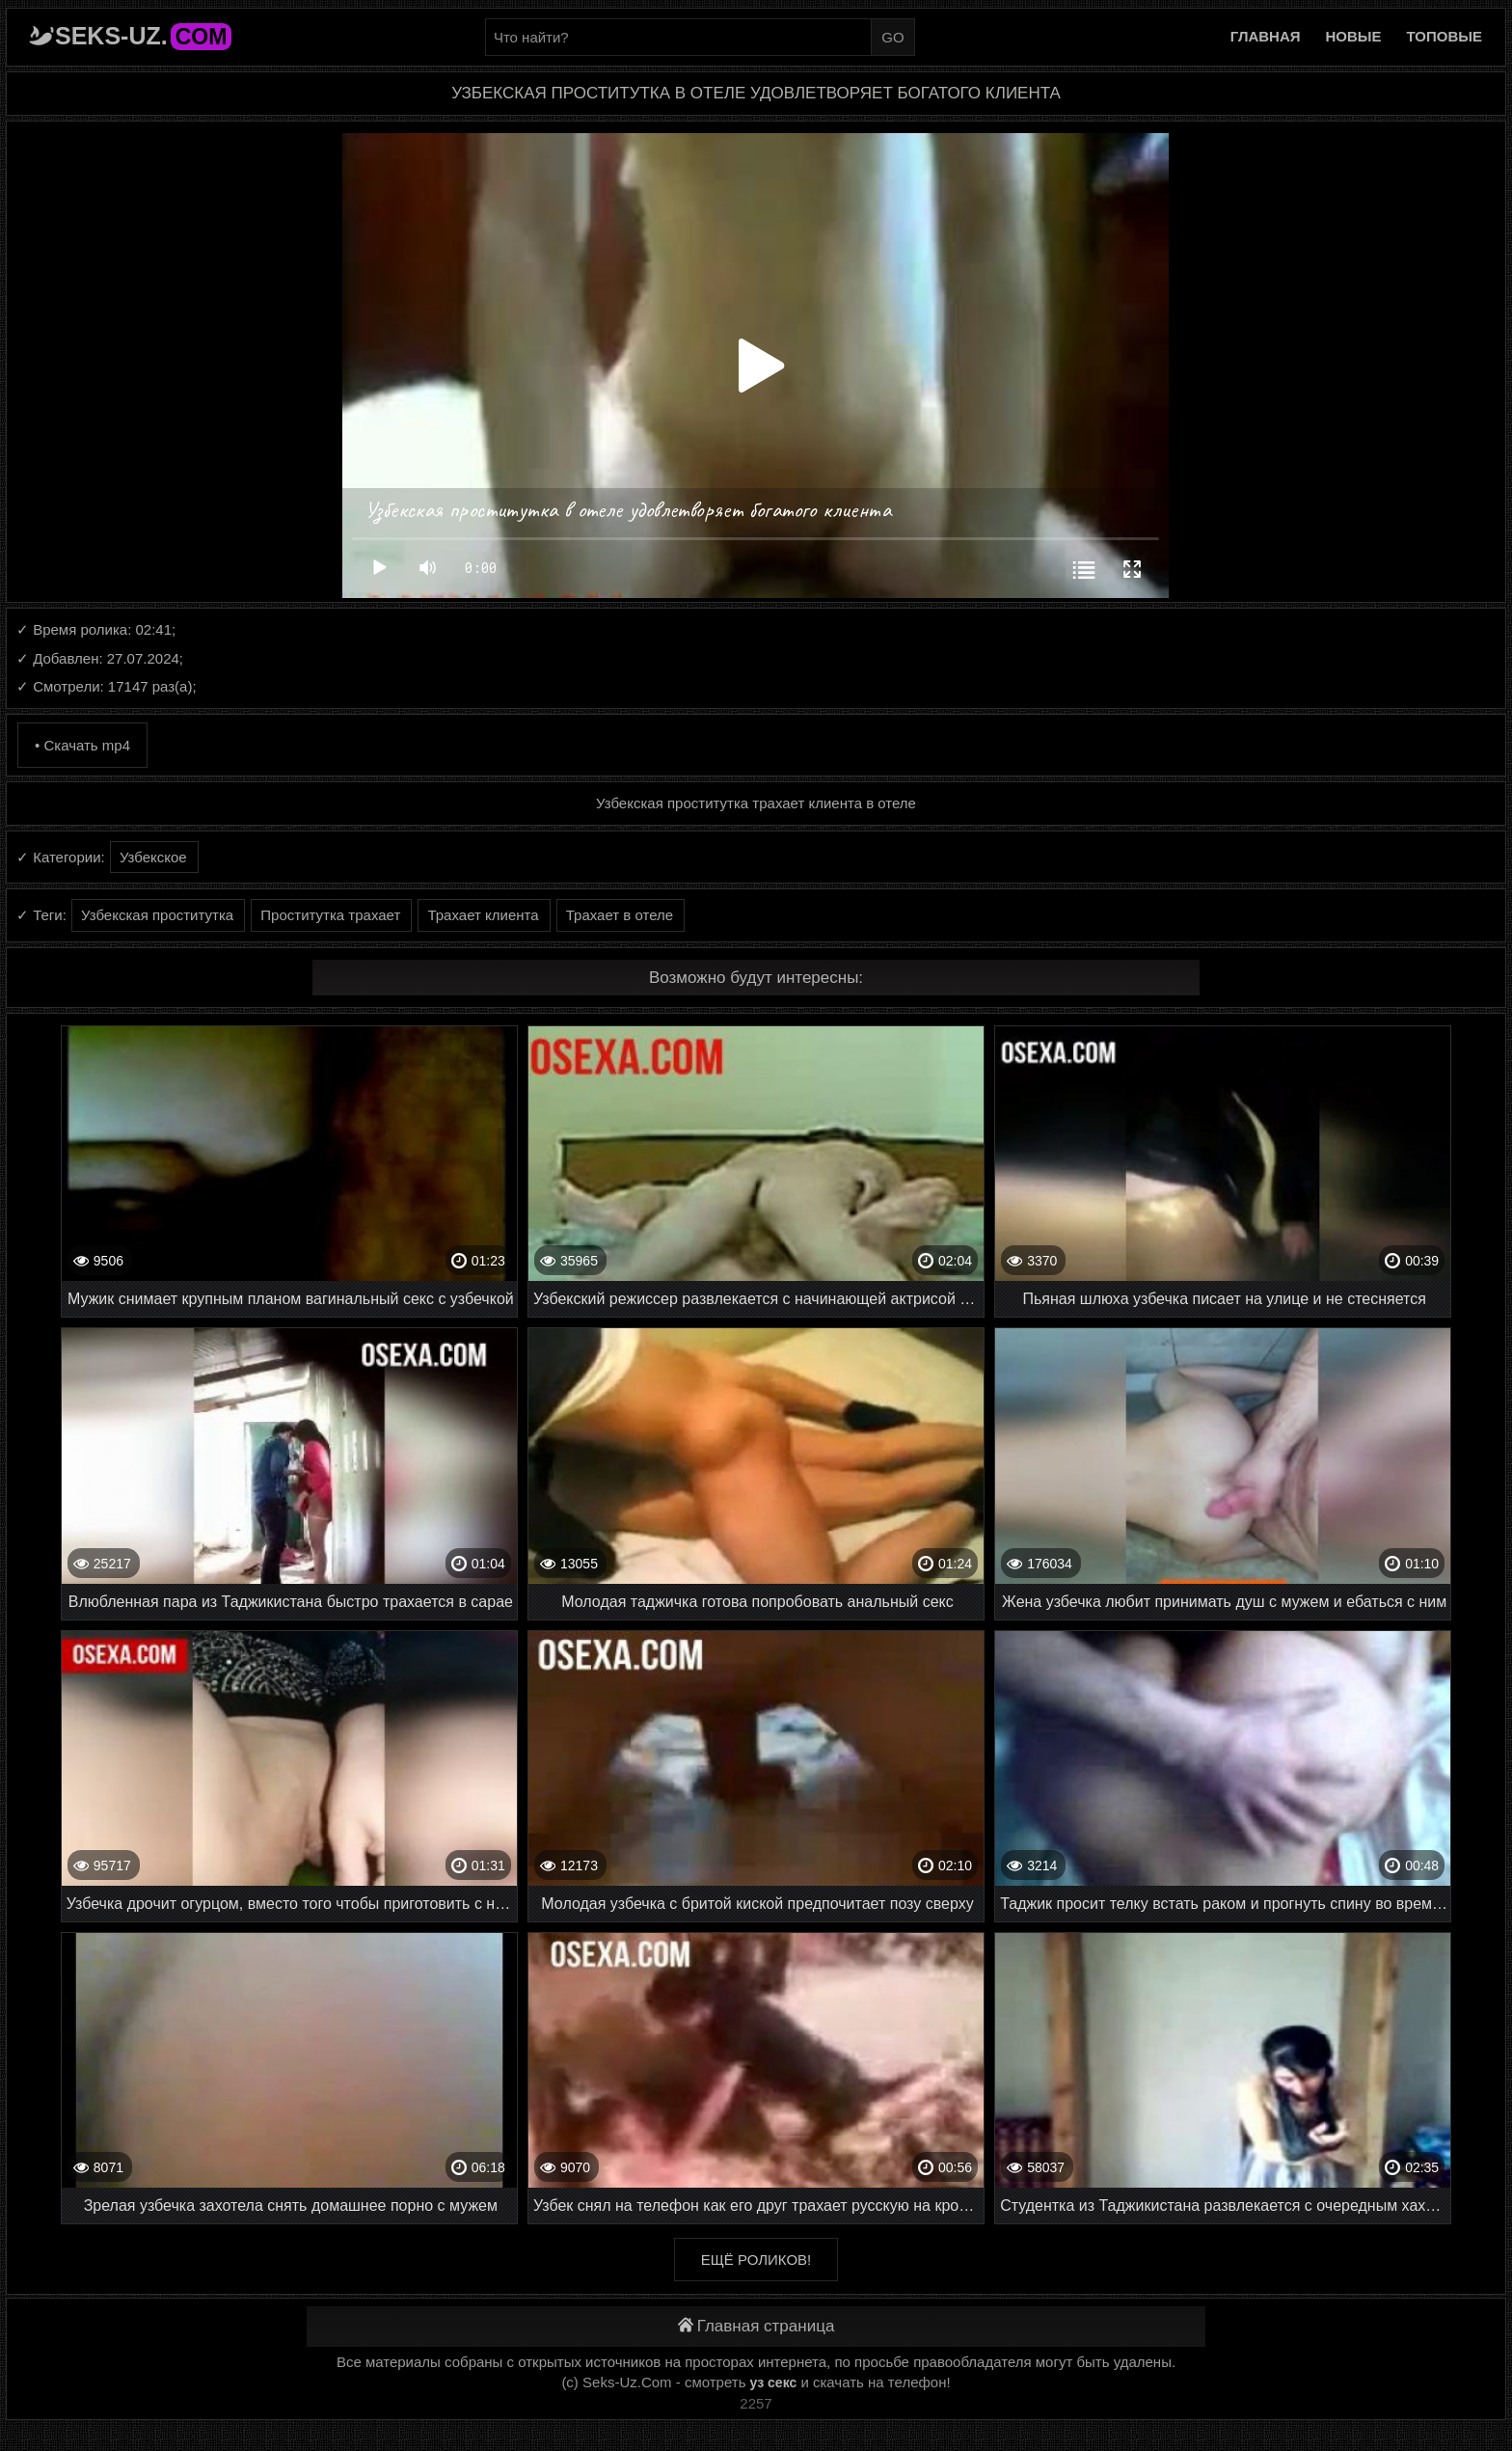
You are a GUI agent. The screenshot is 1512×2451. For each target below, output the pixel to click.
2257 (755, 2403)
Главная (1265, 36)
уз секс (773, 2382)
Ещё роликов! (756, 2259)
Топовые (1444, 36)
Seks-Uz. (143, 35)
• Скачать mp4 (82, 745)
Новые (1354, 36)
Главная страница (756, 2326)
